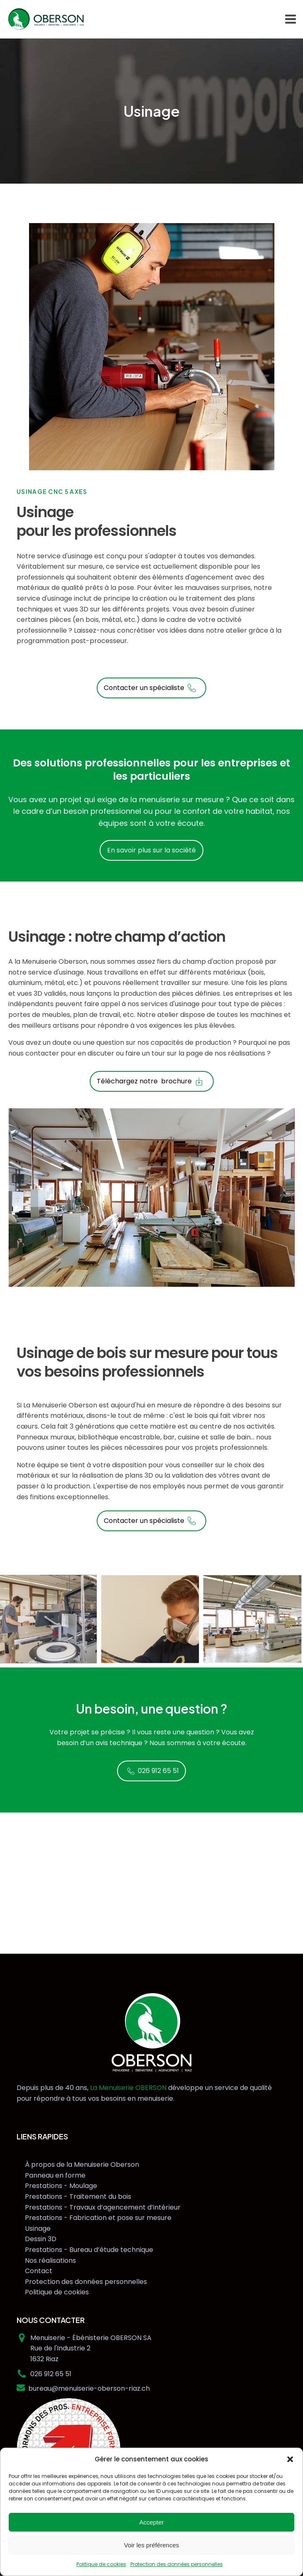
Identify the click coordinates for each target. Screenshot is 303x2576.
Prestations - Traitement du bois (78, 2196)
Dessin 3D (40, 2239)
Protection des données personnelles (176, 2564)
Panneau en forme (55, 2175)
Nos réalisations (50, 2260)
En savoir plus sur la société (151, 850)
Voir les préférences (151, 2545)
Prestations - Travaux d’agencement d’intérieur (103, 2207)
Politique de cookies (101, 2564)
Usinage (38, 2228)
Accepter (151, 2522)
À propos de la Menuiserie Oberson (82, 2164)
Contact (38, 2271)
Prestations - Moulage (61, 2185)
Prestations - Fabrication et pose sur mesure (98, 2217)
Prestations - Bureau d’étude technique (89, 2249)
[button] (290, 2459)
